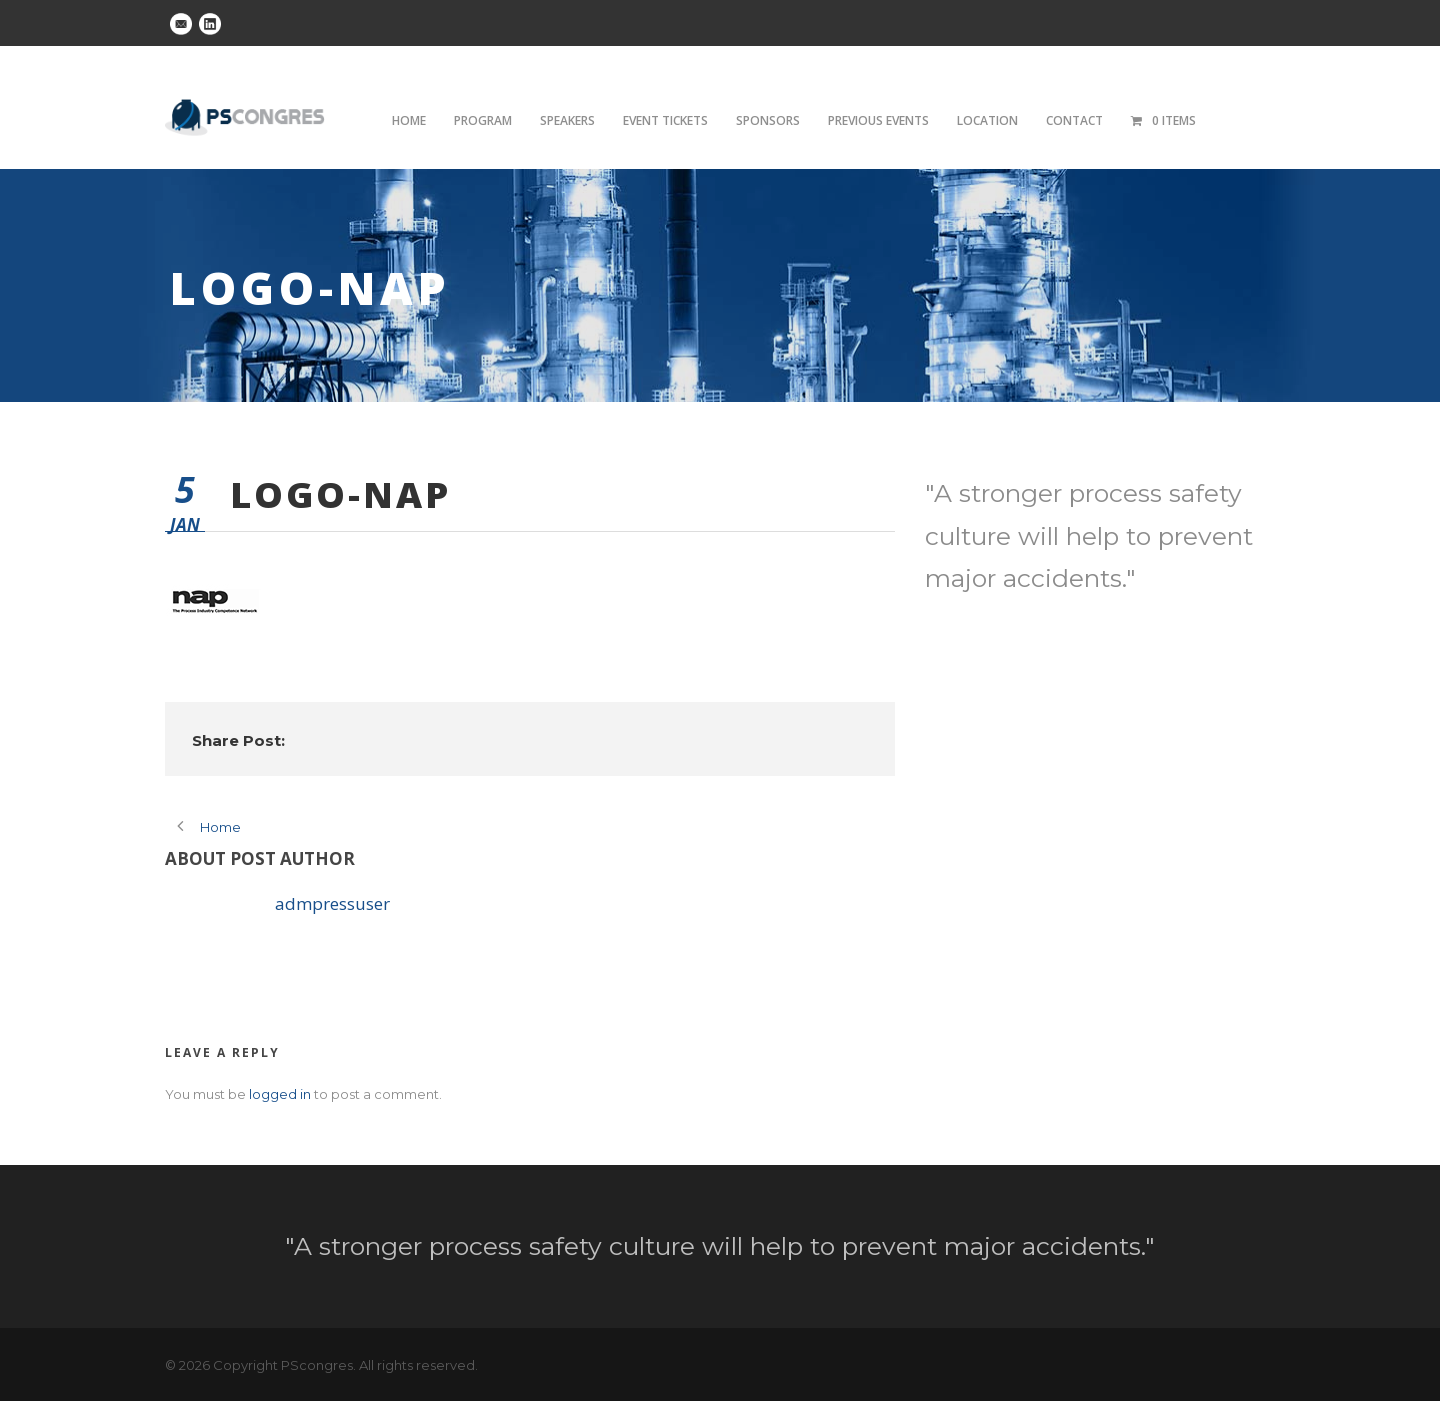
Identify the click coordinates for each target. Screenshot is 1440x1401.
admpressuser (332, 903)
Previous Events (878, 120)
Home (409, 120)
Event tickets (665, 120)
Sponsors (768, 120)
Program (483, 120)
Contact (1074, 120)
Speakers (567, 120)
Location (987, 120)
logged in (280, 1094)
